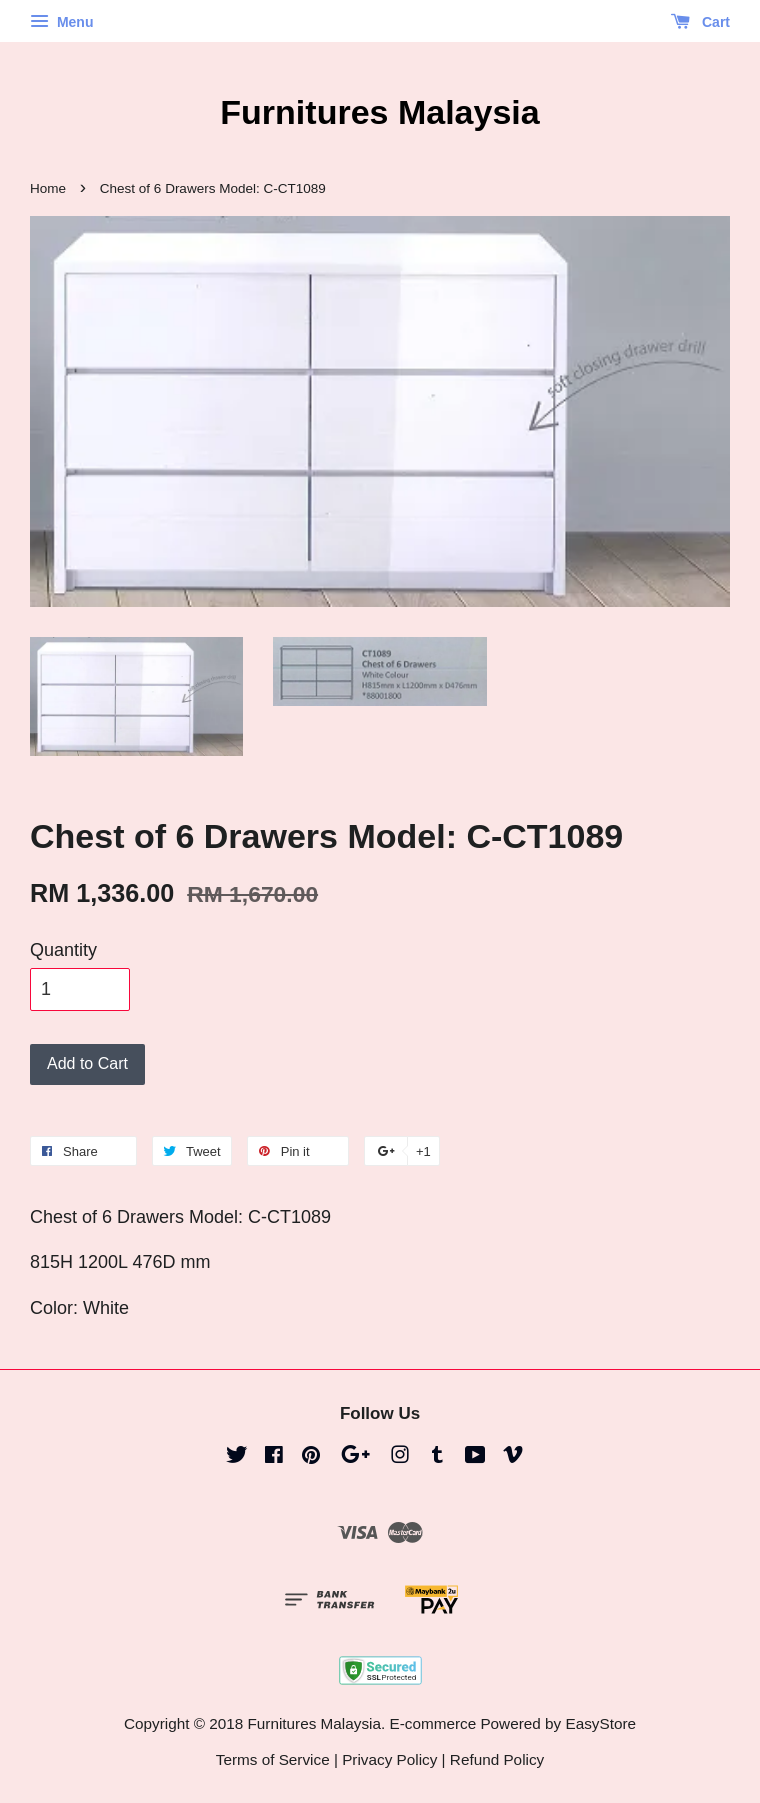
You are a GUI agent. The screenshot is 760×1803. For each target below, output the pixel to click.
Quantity (63, 950)
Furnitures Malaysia (379, 112)
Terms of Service (273, 1759)
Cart (700, 22)
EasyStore (600, 1723)
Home (48, 188)
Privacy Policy (389, 1759)
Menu (61, 22)
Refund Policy (497, 1759)
